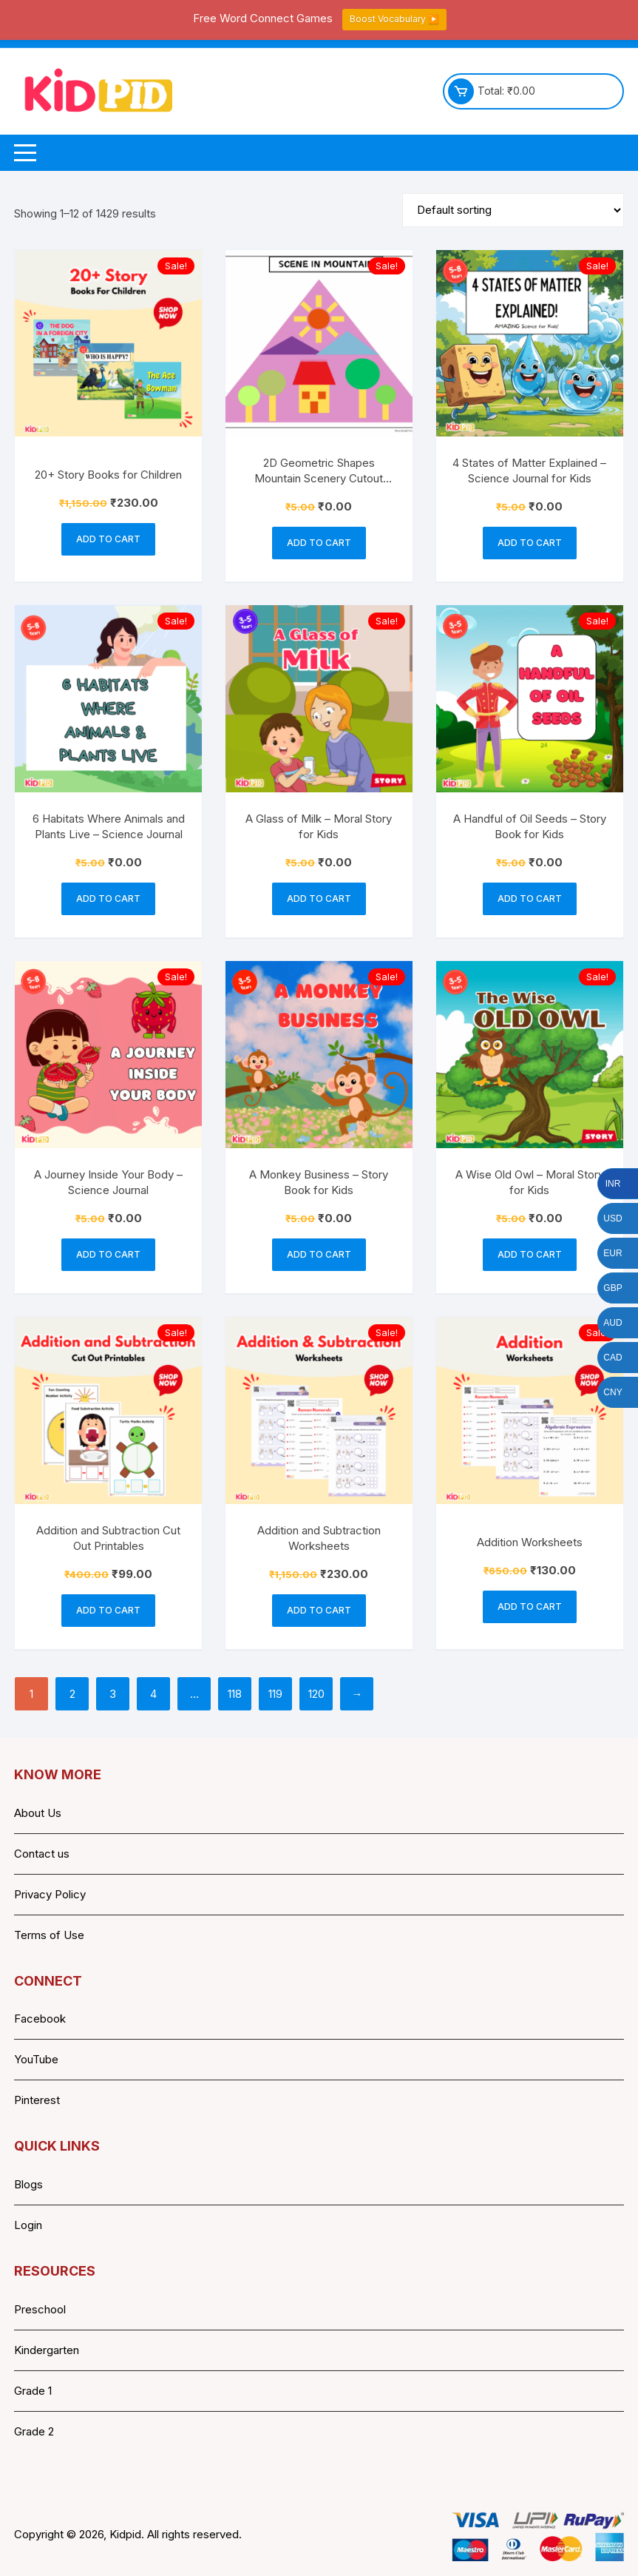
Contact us (41, 1854)
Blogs (28, 2184)
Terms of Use (49, 1935)
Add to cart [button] (108, 538)
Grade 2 (34, 2431)
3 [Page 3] (112, 1694)
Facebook (40, 2019)
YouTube (36, 2059)
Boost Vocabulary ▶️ (394, 18)
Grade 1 (33, 2391)
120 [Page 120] (316, 1694)
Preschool (40, 2309)
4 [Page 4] (153, 1694)
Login (28, 2225)
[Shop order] (513, 210)
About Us (37, 1813)
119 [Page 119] (275, 1694)
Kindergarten (46, 2350)
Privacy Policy (50, 1894)
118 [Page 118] (235, 1694)
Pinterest (37, 2100)
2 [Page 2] (72, 1694)
